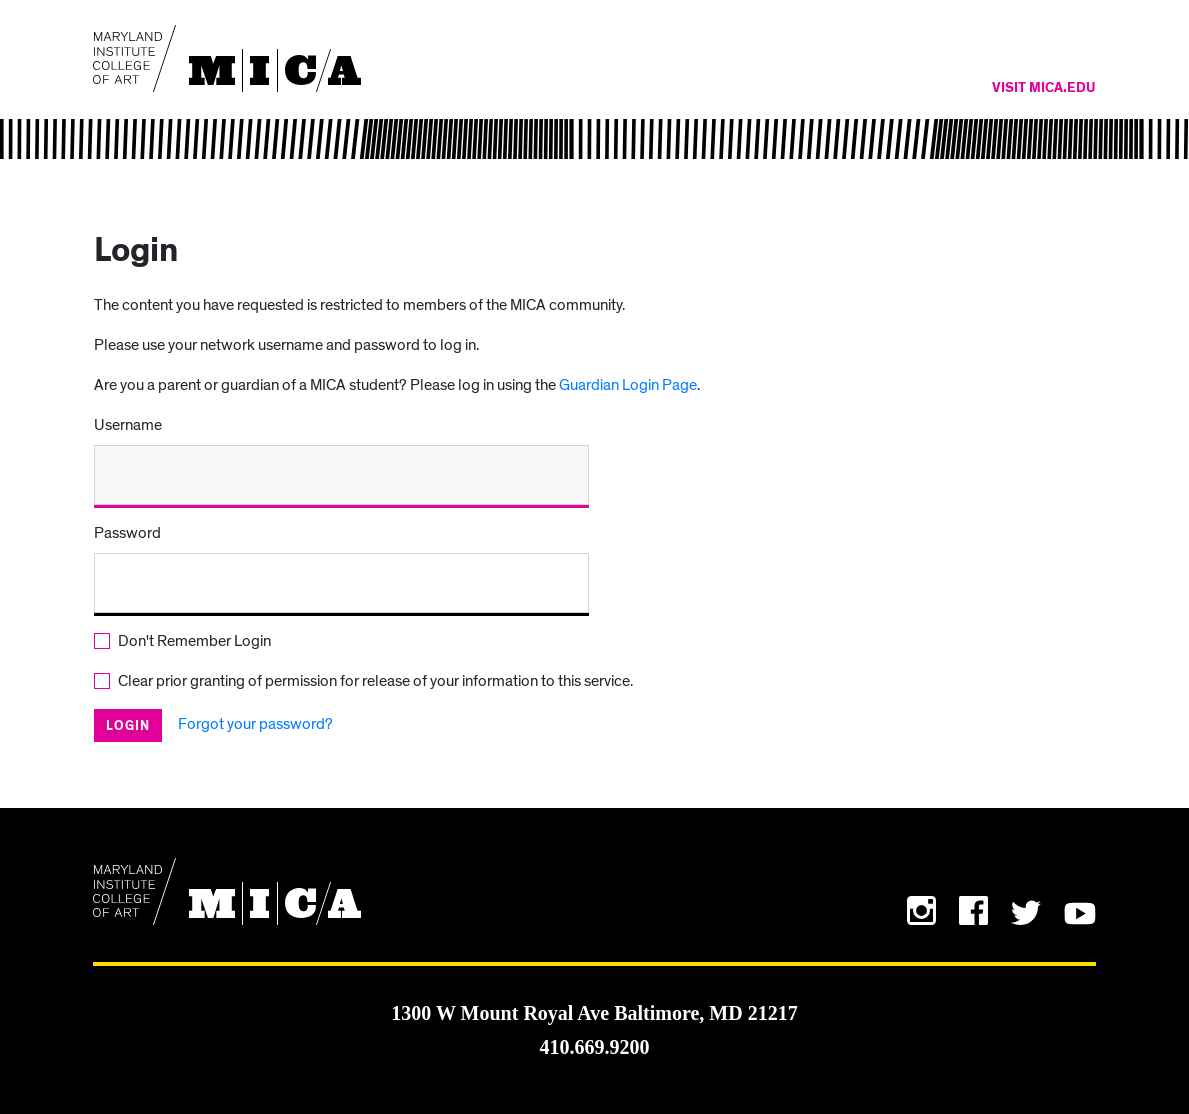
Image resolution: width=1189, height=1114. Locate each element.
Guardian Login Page (628, 385)
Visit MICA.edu (1044, 88)
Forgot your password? (255, 724)
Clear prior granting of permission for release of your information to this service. (375, 681)
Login (128, 726)
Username (128, 425)
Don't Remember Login (194, 641)
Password (127, 533)
